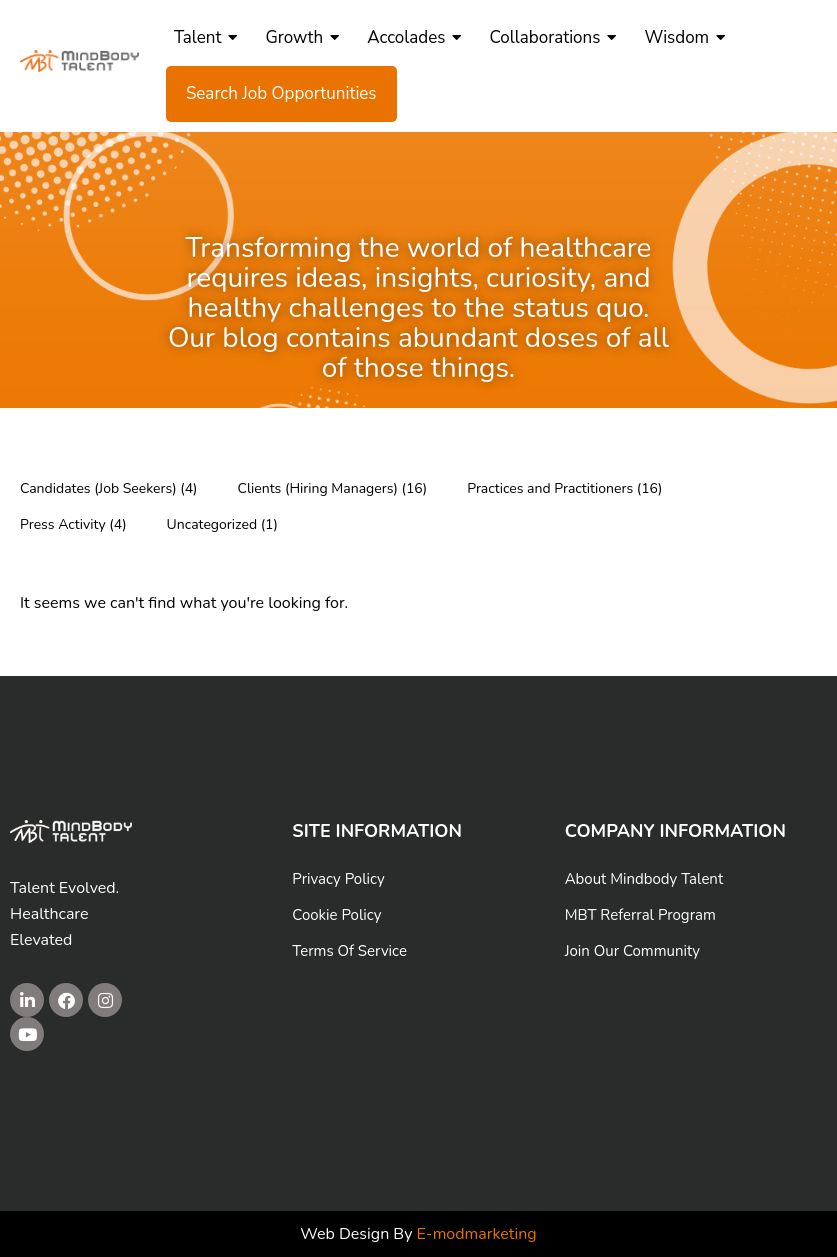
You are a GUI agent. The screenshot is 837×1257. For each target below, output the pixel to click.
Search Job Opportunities (281, 93)
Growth (301, 37)
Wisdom (684, 37)
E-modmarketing (477, 1234)
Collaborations (552, 37)
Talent (205, 37)
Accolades (413, 37)
